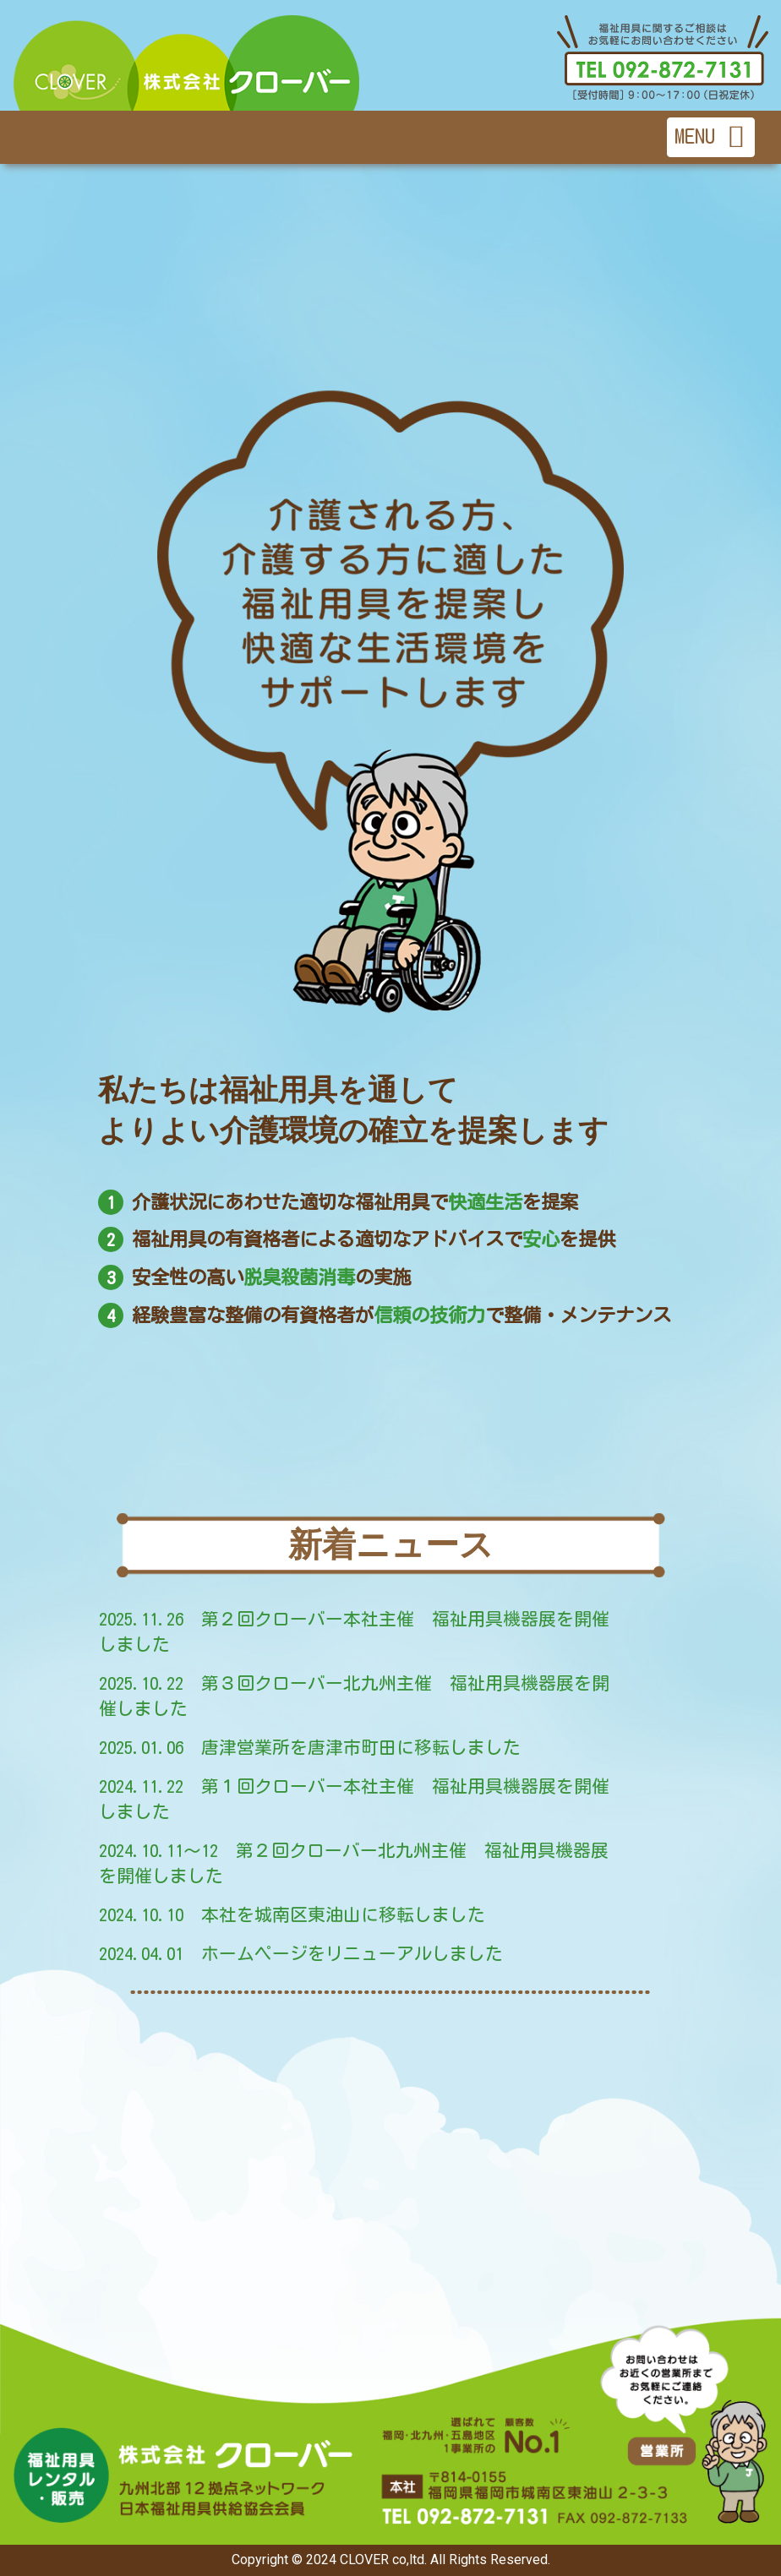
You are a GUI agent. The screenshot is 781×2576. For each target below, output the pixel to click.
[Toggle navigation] (711, 137)
